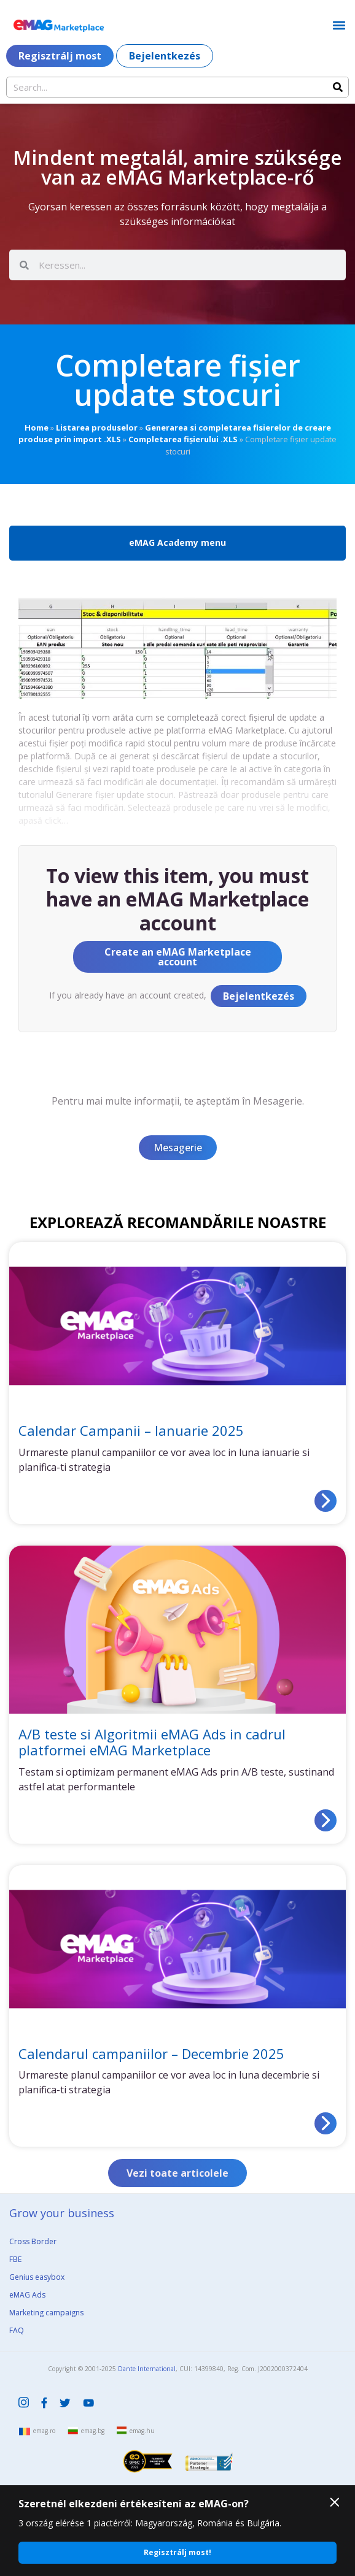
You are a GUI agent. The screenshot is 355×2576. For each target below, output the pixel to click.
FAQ (16, 2330)
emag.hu (142, 2430)
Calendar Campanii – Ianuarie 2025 (131, 1430)
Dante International (147, 2368)
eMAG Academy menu (177, 542)
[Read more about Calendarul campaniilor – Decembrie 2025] (325, 2123)
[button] (339, 25)
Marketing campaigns (46, 2312)
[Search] (337, 87)
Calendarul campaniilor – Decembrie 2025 (151, 2053)
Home (37, 427)
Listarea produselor (97, 427)
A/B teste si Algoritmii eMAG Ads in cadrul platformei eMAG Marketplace (152, 1742)
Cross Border (33, 2241)
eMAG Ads (27, 2295)
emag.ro (44, 2430)
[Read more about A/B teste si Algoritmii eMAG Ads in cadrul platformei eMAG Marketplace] (325, 1820)
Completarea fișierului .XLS (183, 439)
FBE (15, 2259)
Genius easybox (36, 2277)
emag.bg (92, 2430)
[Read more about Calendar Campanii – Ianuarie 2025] (325, 1501)
